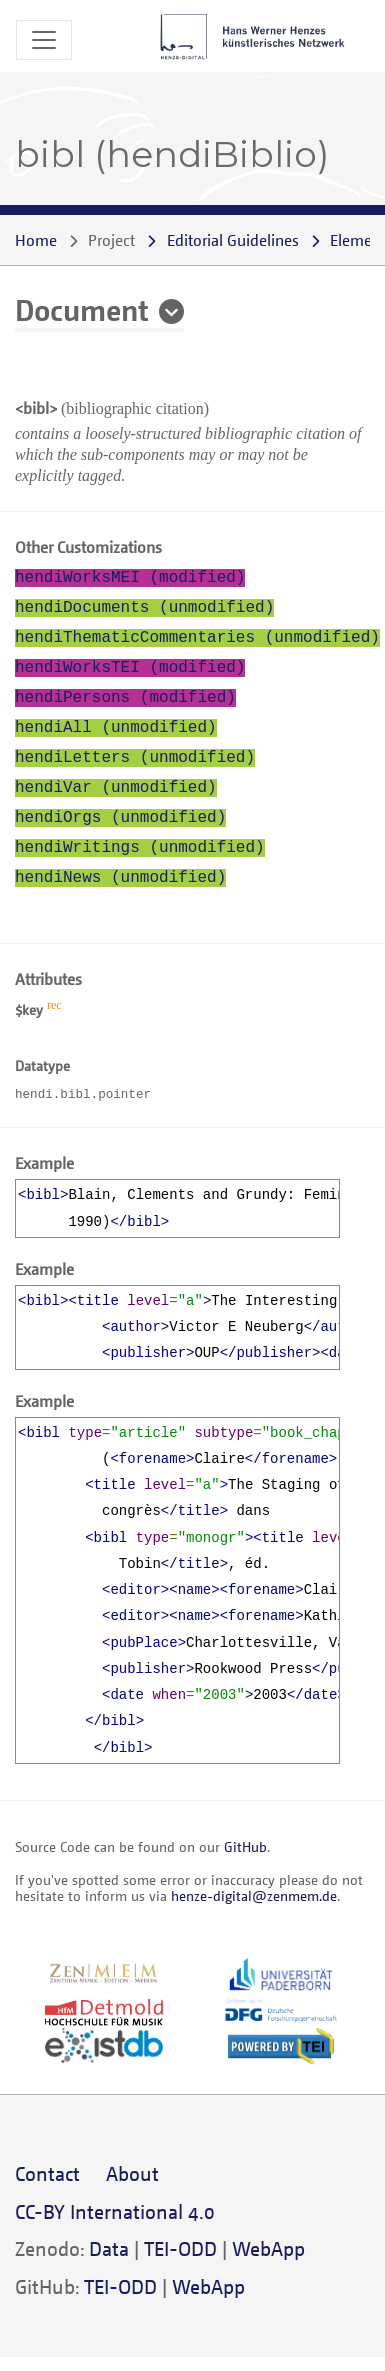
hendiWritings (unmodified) (140, 848)
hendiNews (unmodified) (120, 878)
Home (36, 240)
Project (111, 240)
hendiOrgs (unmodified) (120, 818)
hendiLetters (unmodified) (135, 758)
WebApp (268, 2248)
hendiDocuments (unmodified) (144, 608)
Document (82, 309)
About (132, 2173)
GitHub (245, 1846)
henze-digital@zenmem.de (254, 1895)
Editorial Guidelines (233, 240)
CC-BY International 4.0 (115, 2211)
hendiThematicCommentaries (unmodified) (197, 638)
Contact (47, 2173)
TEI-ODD (180, 2248)
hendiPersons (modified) (125, 698)
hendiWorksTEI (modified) (130, 668)
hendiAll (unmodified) (116, 728)
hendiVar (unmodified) (116, 788)
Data (109, 2248)
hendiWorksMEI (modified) (130, 578)
